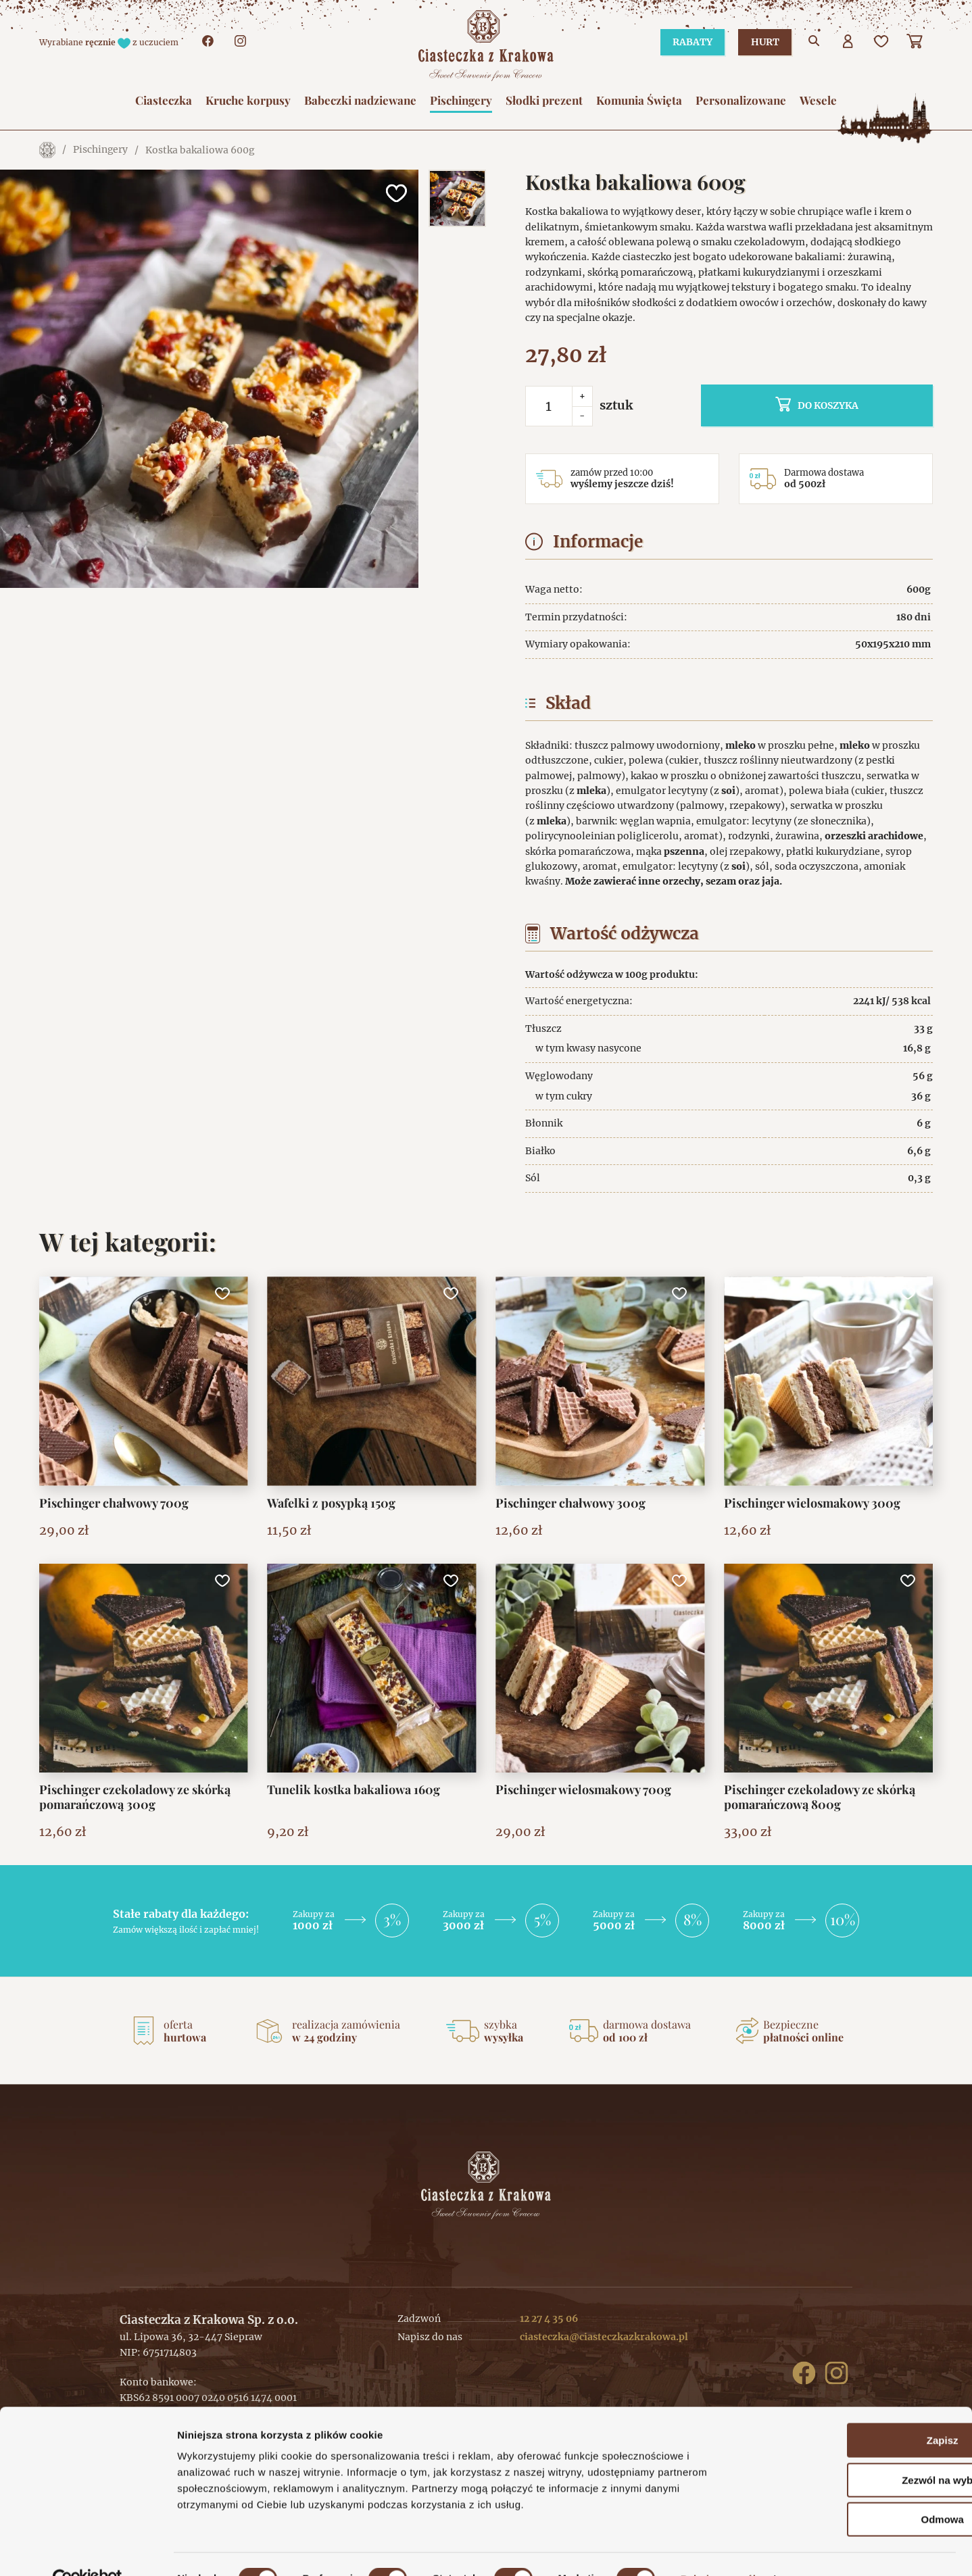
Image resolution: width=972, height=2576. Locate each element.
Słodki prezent (544, 100)
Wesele (818, 100)
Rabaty (688, 42)
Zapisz (859, 2411)
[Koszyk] (916, 42)
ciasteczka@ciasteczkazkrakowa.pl (604, 2337)
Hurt (763, 42)
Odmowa (858, 2490)
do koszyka (847, 405)
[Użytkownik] (848, 42)
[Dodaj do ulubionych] (395, 193)
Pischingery (461, 100)
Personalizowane (741, 100)
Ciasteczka (163, 100)
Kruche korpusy (248, 100)
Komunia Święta (639, 100)
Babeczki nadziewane (360, 100)
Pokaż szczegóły (721, 2549)
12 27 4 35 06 (549, 2318)
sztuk (616, 405)
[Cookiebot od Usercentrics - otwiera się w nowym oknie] (87, 2550)
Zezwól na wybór (859, 2450)
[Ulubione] (882, 42)
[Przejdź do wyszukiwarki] (814, 42)
